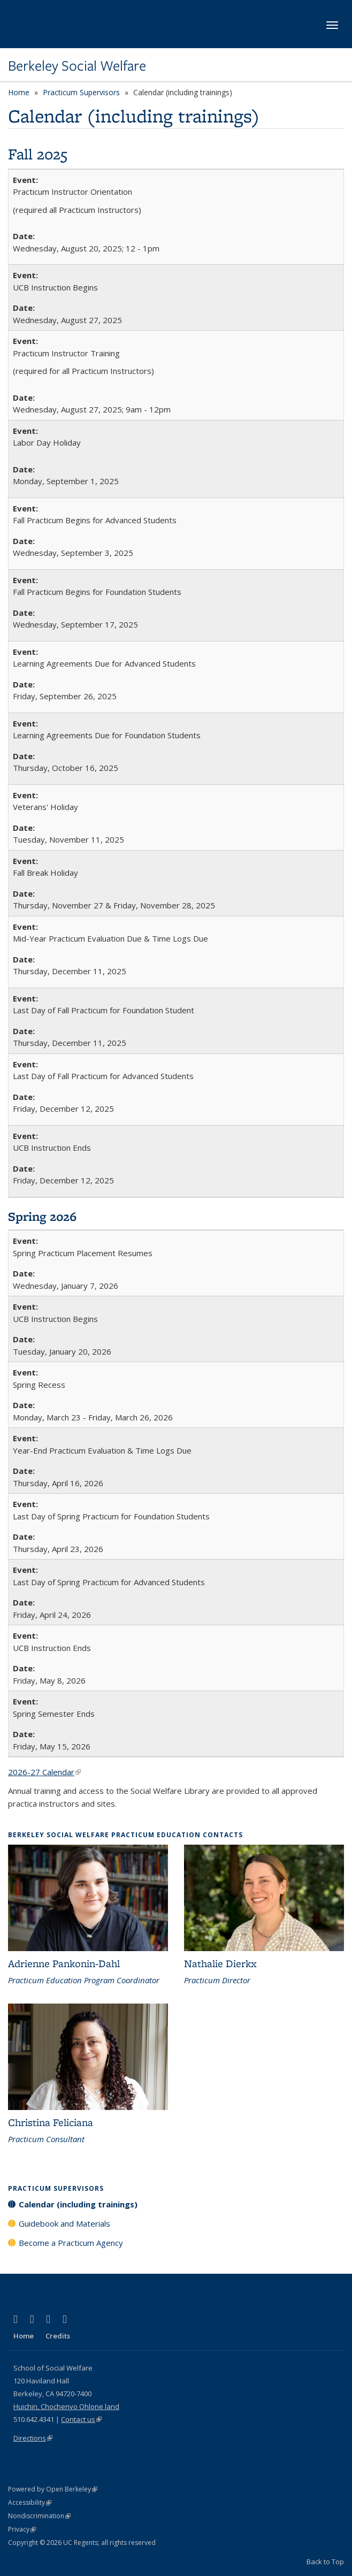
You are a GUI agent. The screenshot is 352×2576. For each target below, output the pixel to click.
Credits (57, 2336)
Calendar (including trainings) (78, 2204)
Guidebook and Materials (64, 2223)
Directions (32, 2438)
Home (18, 92)
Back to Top (325, 2561)
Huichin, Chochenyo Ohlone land (66, 2406)
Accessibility (29, 2502)
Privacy (22, 2529)
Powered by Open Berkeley (52, 2489)
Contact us (81, 2419)
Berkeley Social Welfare (77, 65)
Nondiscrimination (39, 2515)
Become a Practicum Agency (71, 2242)
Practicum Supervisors (81, 92)
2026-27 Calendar (44, 1772)
